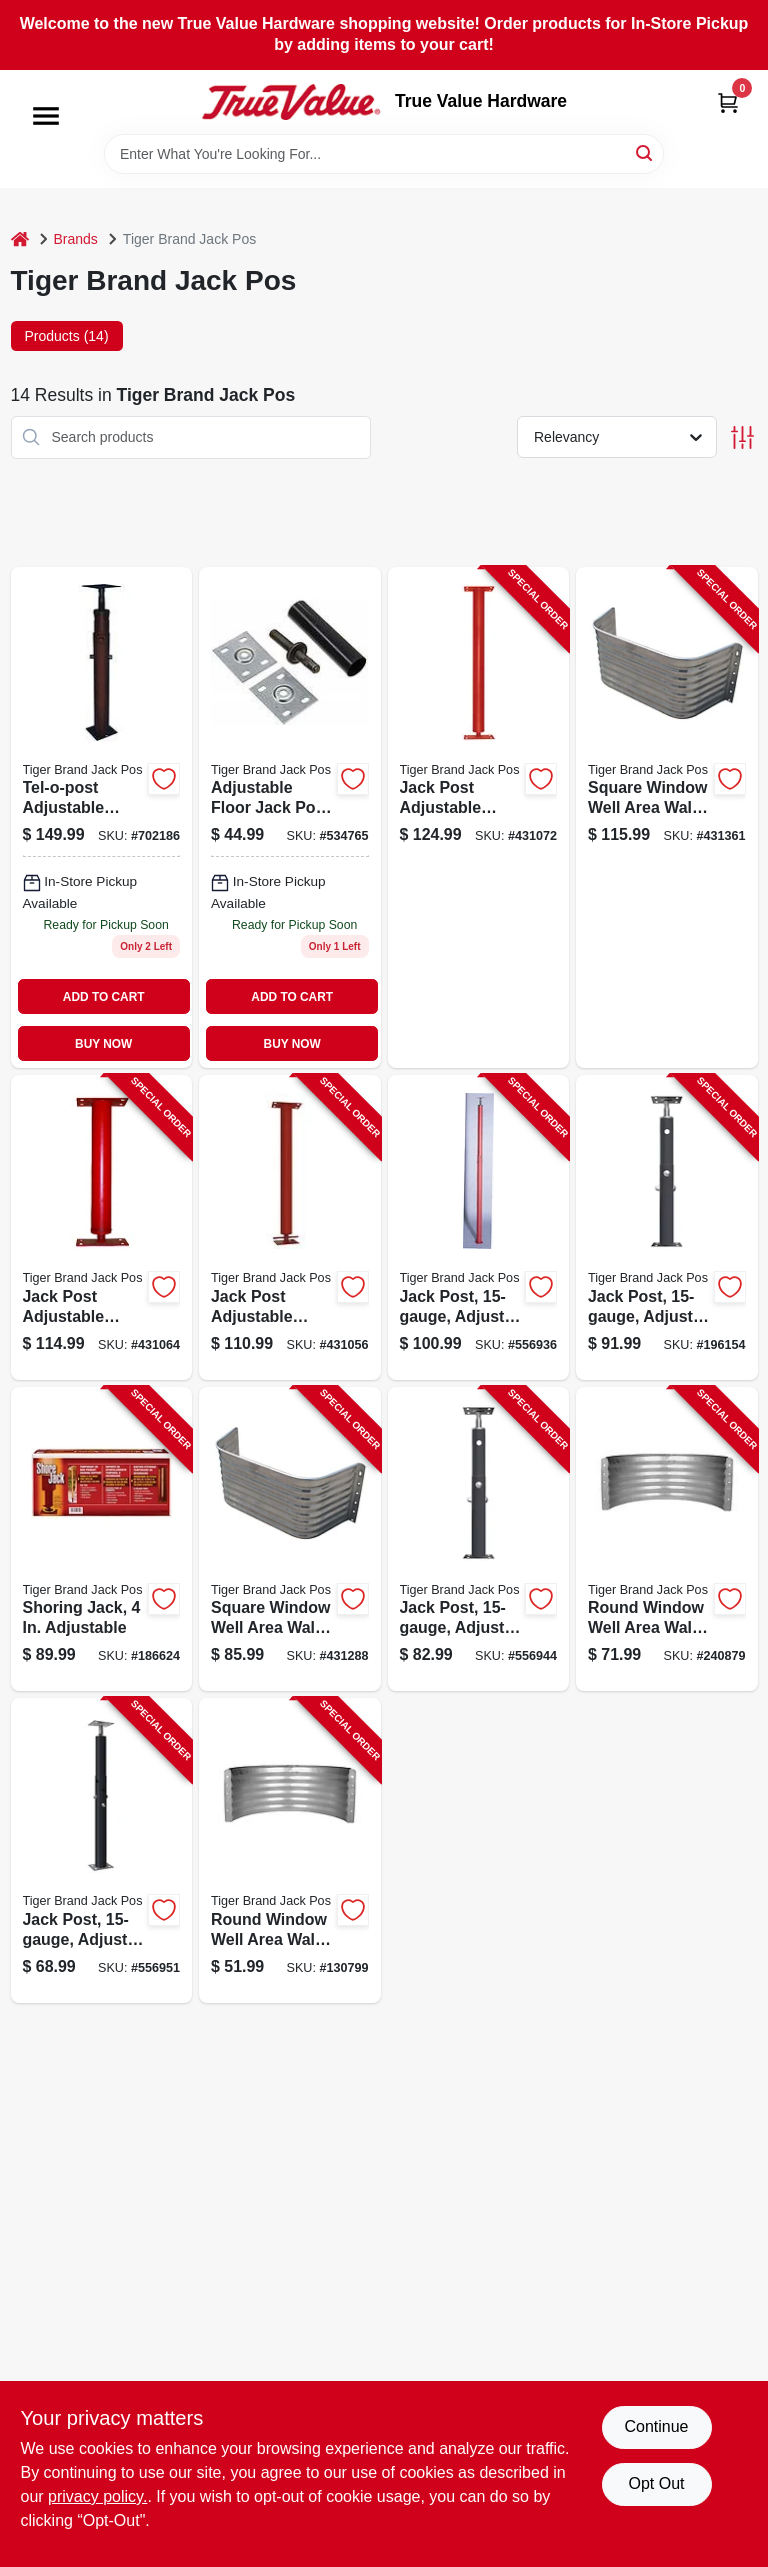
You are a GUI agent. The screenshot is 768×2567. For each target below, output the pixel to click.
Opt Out (656, 2483)
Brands (76, 239)
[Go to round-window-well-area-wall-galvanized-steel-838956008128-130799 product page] (290, 1850)
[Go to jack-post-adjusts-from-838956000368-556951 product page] (102, 1850)
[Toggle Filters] (742, 437)
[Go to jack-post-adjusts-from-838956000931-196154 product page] (667, 1227)
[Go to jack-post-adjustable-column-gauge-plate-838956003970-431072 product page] (479, 817)
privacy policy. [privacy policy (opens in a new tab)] (97, 2496)
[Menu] (46, 116)
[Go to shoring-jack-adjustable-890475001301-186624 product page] (102, 1539)
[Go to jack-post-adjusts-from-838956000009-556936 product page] (479, 1227)
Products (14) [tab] (67, 336)
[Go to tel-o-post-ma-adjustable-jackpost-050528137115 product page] (102, 817)
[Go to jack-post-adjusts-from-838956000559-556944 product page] (479, 1539)
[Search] (645, 152)
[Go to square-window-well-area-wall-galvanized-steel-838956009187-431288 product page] (290, 1539)
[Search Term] (384, 154)
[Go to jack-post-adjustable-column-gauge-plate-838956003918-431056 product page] (290, 1227)
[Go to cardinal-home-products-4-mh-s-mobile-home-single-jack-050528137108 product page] (290, 817)
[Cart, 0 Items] (728, 102)
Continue (656, 2426)
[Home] (20, 239)
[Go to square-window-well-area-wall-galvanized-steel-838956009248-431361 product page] (667, 817)
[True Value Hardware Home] (291, 102)
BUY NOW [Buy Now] (103, 1044)
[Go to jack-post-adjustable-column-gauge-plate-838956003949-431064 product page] (102, 1227)
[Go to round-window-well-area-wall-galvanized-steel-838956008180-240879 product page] (667, 1539)
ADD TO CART (104, 997)
